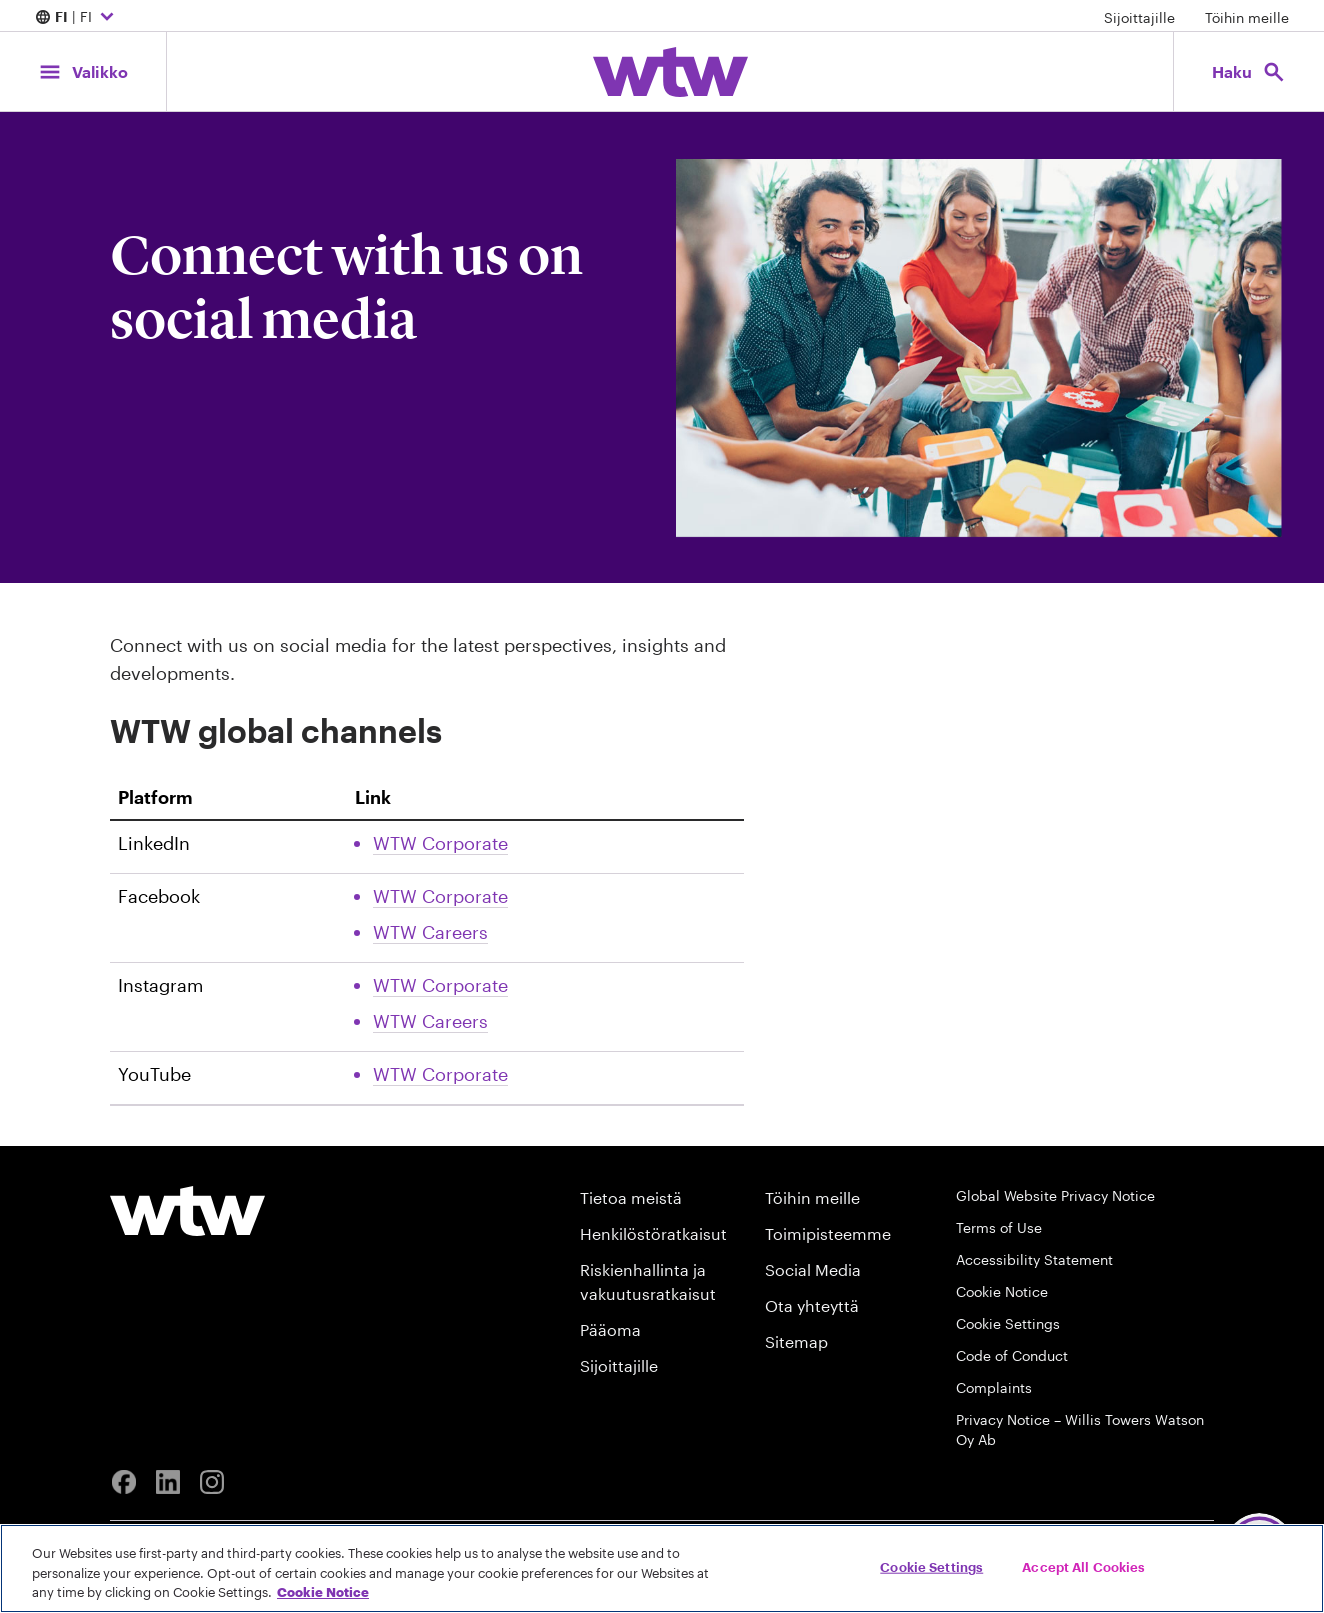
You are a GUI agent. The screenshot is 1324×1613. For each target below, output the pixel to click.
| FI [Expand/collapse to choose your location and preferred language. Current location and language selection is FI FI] (77, 18)
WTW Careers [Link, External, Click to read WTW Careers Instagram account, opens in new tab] (430, 1021)
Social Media (813, 1269)
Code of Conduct (1012, 1355)
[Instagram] (212, 1482)
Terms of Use (999, 1227)
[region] (662, 1568)
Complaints (994, 1387)
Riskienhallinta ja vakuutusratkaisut (648, 1281)
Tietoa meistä (631, 1197)
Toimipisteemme (828, 1233)
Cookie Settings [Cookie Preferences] (1008, 1323)
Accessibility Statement (1034, 1259)
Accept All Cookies (1083, 1566)
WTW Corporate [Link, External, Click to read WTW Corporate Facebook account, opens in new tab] (440, 896)
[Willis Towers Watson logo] (187, 1211)
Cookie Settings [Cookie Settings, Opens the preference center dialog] (931, 1566)
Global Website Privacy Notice (1055, 1195)
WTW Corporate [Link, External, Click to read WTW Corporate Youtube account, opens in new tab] (440, 1074)
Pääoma (610, 1329)
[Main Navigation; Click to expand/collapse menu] (83, 71)
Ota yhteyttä (812, 1305)
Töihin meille (1247, 17)
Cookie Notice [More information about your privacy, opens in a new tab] (323, 1592)
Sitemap (796, 1341)
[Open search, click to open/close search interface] (1249, 71)
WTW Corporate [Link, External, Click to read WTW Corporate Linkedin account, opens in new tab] (440, 843)
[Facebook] (124, 1482)
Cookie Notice (1002, 1291)
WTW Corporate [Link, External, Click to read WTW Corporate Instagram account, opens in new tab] (440, 985)
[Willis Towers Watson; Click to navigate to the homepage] (670, 72)
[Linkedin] (168, 1482)
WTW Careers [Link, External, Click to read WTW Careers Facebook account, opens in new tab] (430, 932)
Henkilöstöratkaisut (653, 1233)
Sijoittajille (1139, 17)
